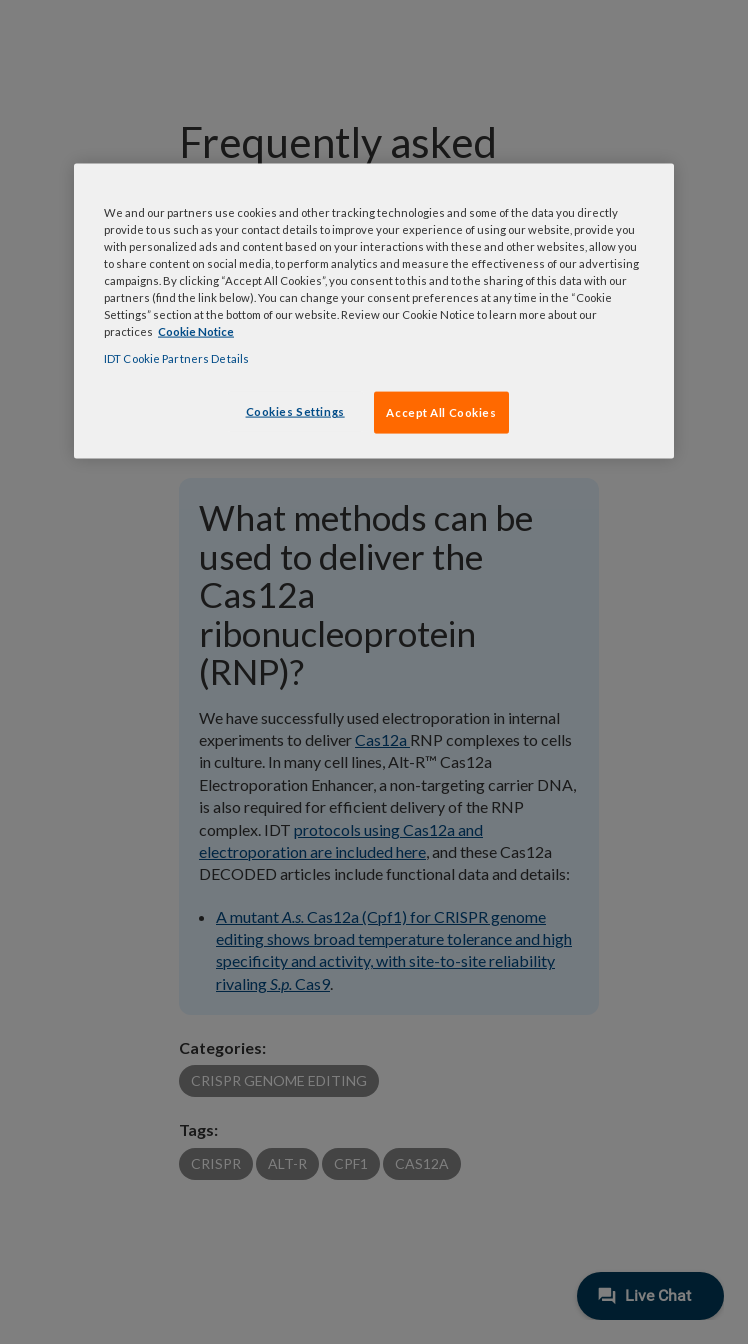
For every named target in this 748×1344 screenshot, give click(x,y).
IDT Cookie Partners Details (176, 358)
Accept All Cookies (441, 412)
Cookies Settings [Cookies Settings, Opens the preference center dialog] (295, 411)
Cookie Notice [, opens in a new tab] (196, 331)
